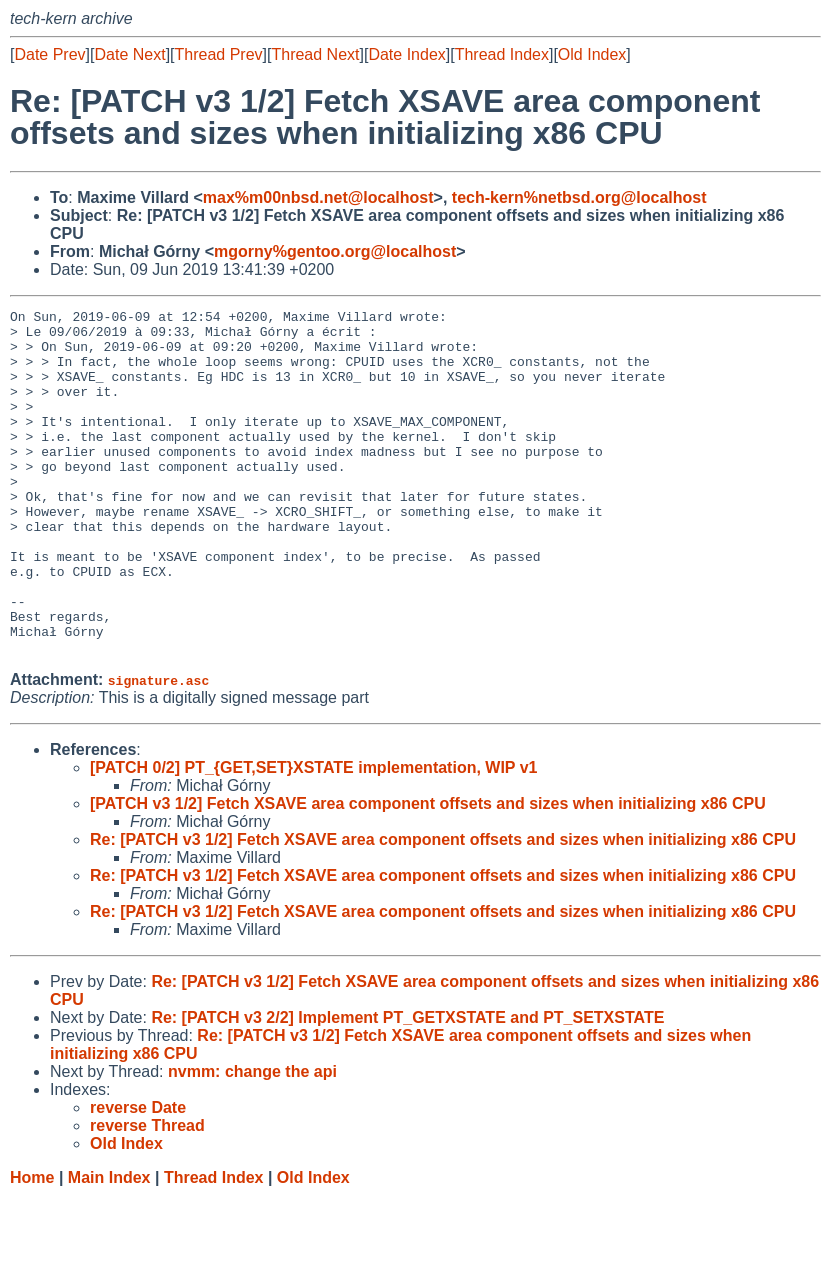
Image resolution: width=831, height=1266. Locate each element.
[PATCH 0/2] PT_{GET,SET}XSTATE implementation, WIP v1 (313, 836)
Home (32, 1246)
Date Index (406, 54)
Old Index (592, 54)
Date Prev (49, 54)
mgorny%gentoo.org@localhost (335, 251)
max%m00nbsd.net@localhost (318, 197)
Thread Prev (219, 54)
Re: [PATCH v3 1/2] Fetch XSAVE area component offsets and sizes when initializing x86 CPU (443, 908)
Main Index (109, 1246)
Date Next (129, 54)
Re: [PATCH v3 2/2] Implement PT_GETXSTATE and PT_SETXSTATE (407, 1086)
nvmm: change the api (252, 1140)
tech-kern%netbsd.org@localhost (579, 197)
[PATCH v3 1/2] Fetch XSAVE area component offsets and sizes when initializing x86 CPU (428, 872)
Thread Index (502, 54)
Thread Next (315, 54)
